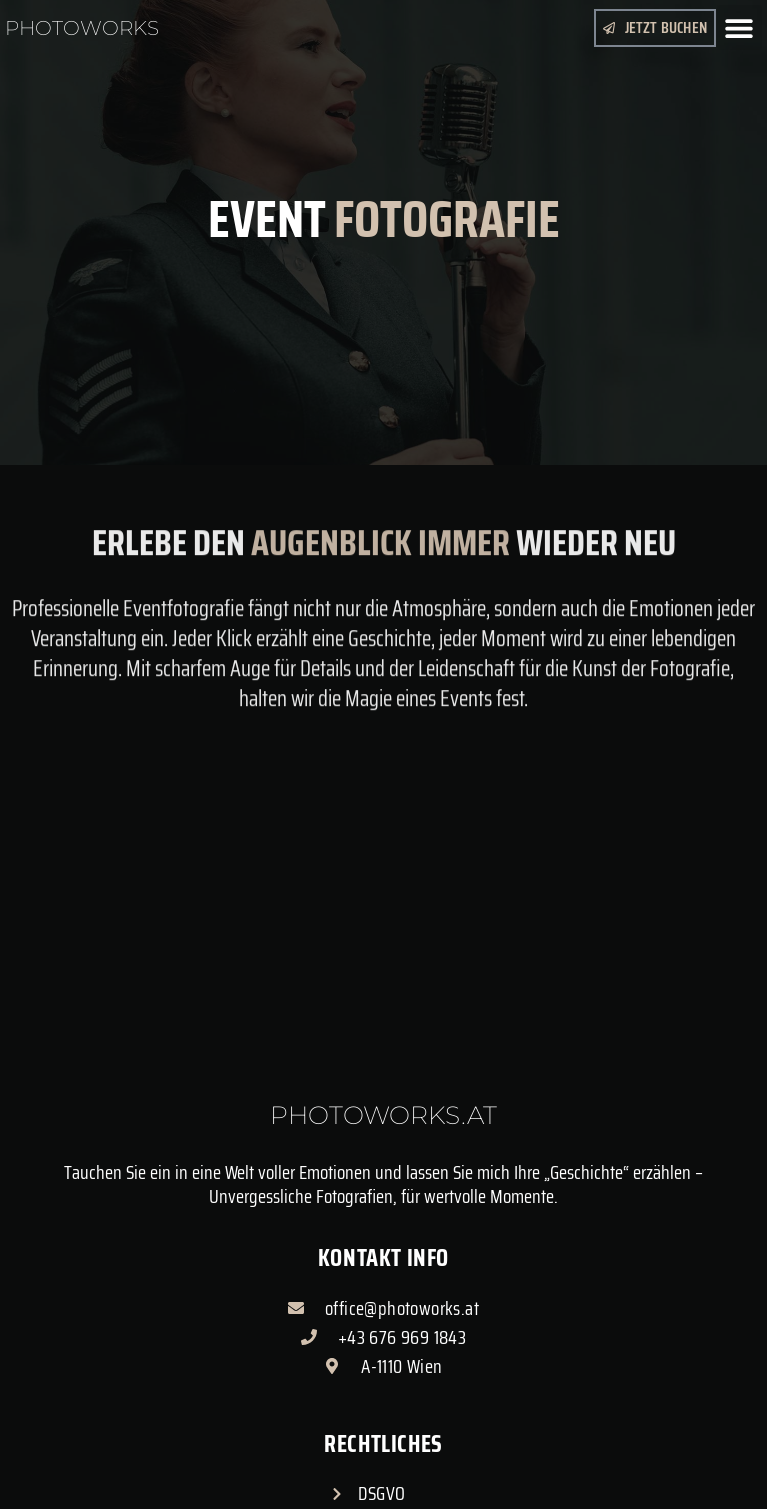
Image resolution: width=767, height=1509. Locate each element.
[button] (739, 27)
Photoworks (82, 28)
